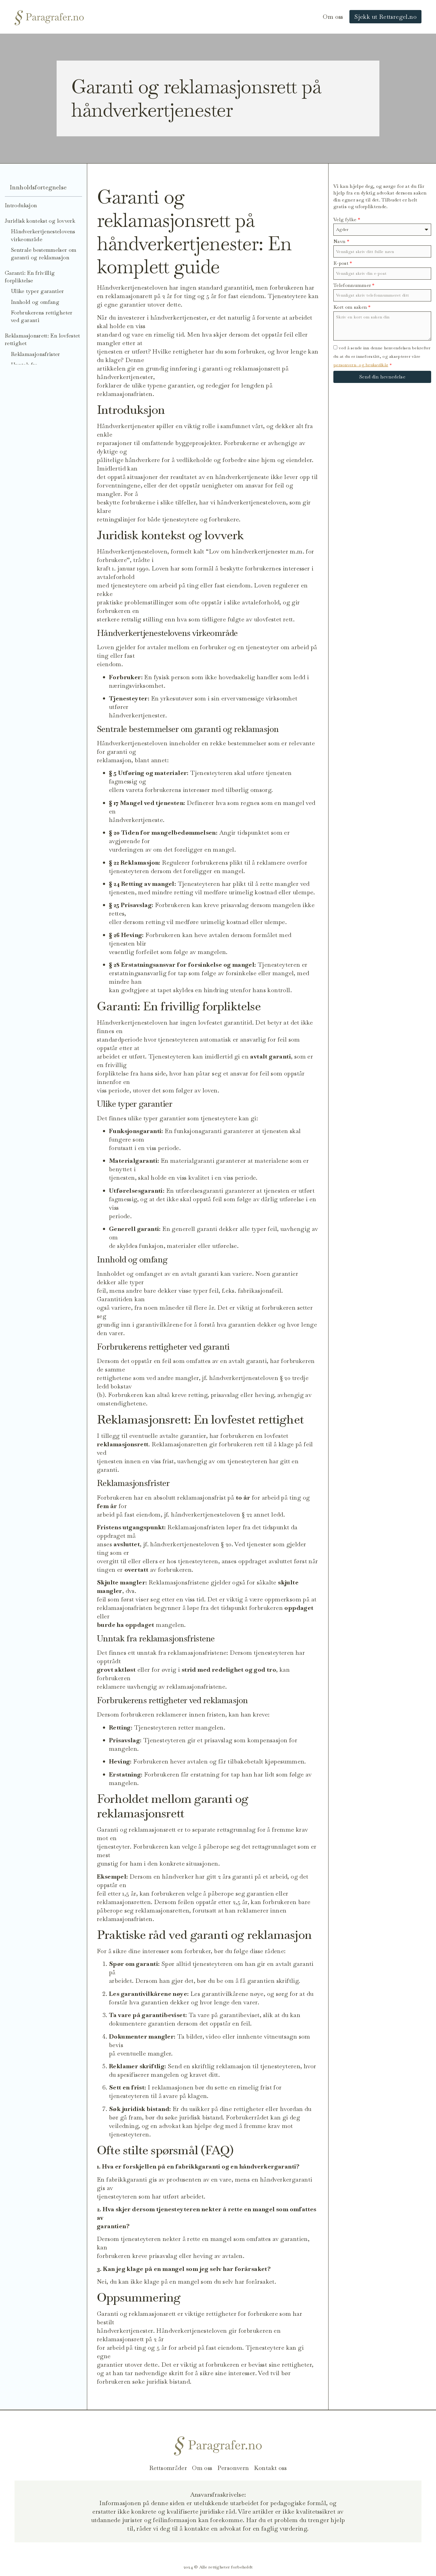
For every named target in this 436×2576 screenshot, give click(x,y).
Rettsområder (168, 2468)
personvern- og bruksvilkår (360, 364)
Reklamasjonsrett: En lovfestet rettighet (42, 339)
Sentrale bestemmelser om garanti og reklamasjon (44, 253)
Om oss (333, 17)
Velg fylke (346, 219)
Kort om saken (352, 307)
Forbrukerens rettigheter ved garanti (42, 316)
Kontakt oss (270, 2468)
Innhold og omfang (35, 301)
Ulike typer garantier (37, 291)
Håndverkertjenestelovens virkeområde (43, 235)
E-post (342, 263)
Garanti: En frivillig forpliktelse (30, 276)
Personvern (233, 2468)
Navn (341, 241)
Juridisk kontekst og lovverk (40, 220)
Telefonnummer (354, 285)
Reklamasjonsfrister (35, 354)
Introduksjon (21, 205)
